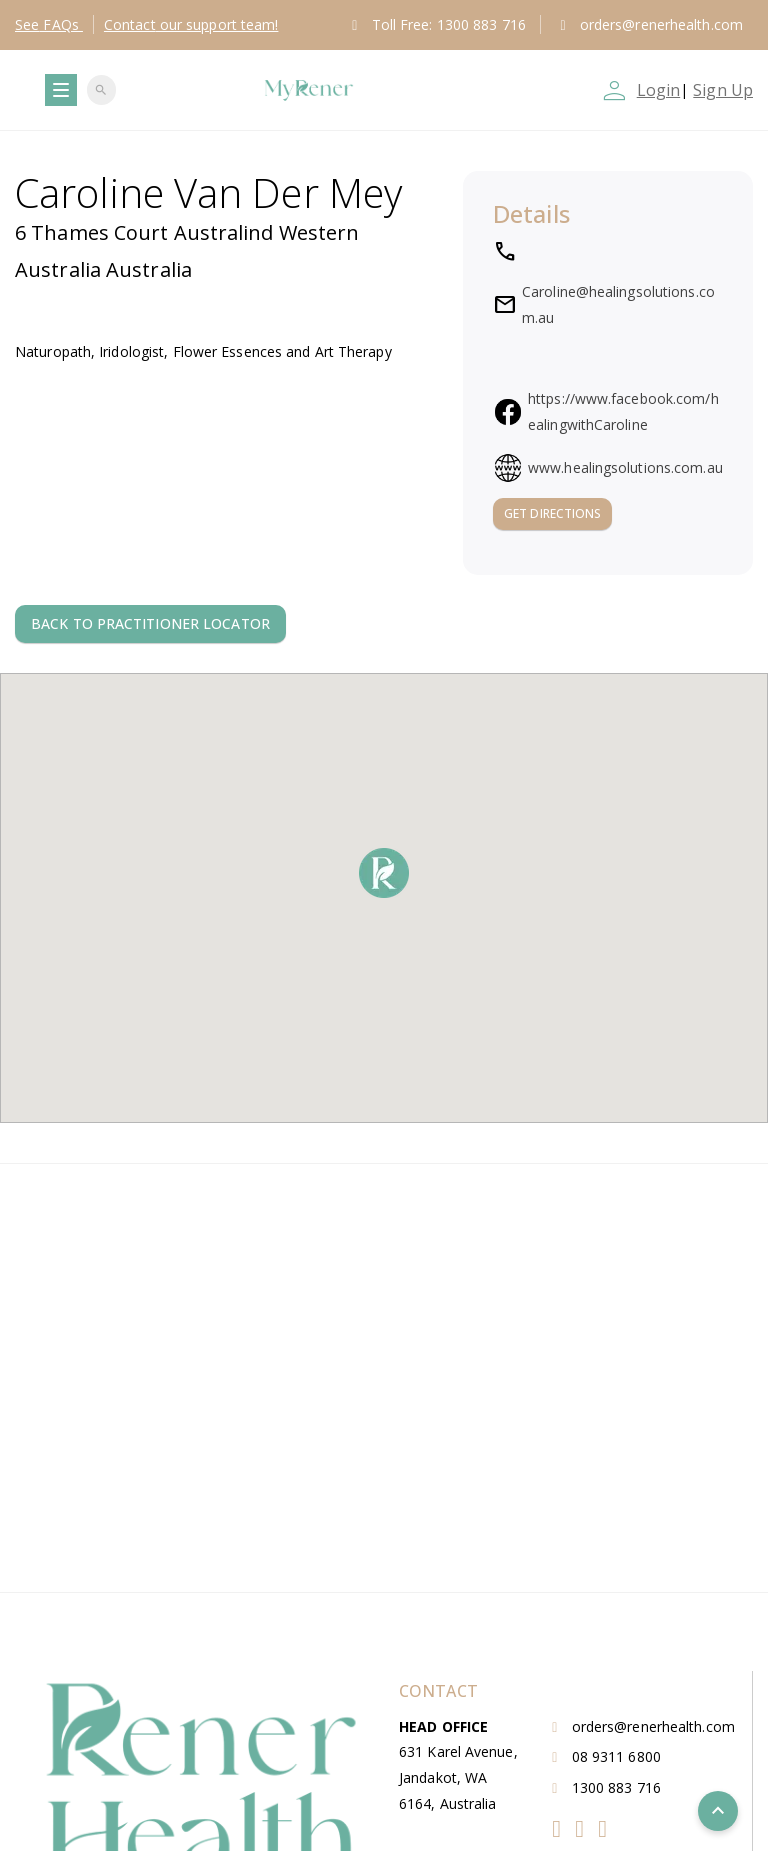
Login (659, 90)
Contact (191, 24)
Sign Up (723, 90)
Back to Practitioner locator (150, 623)
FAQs (49, 24)
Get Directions (552, 513)
